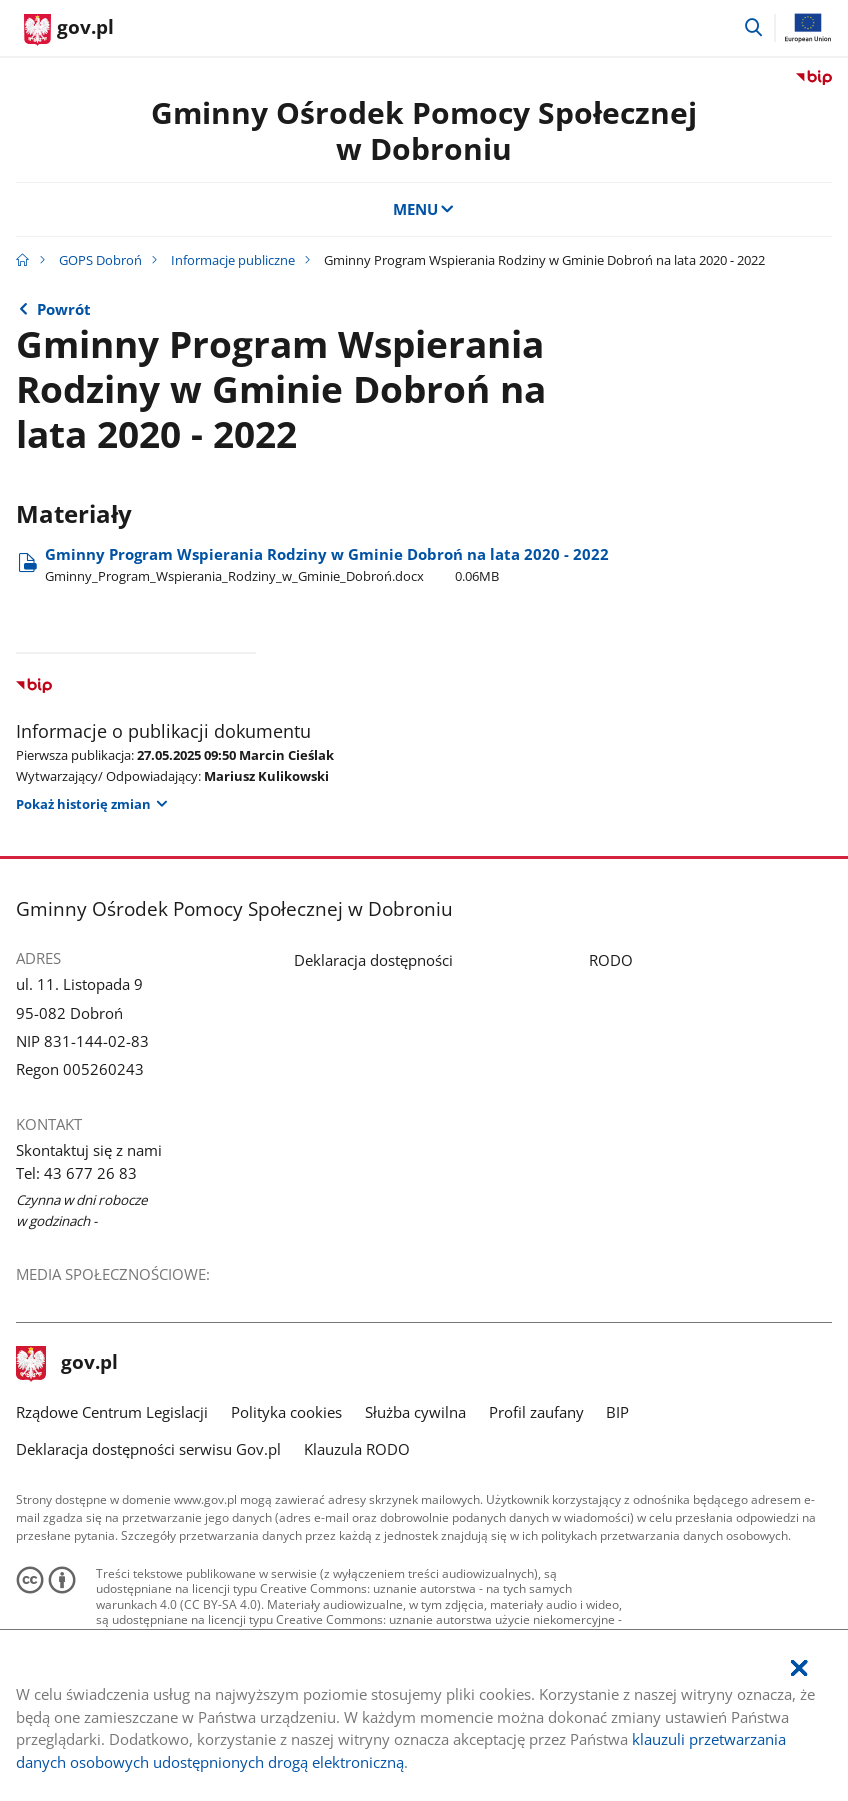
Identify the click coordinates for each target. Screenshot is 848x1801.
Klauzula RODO (357, 1449)
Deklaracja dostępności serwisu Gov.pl (148, 1449)
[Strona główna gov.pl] (69, 30)
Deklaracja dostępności (373, 960)
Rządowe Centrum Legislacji (112, 1412)
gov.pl (67, 1364)
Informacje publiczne (233, 260)
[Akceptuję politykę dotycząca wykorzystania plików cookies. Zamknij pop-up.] (799, 1668)
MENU (424, 209)
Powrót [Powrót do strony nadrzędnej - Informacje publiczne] (64, 309)
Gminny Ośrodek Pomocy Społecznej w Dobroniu (424, 130)
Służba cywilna (415, 1412)
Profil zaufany (536, 1412)
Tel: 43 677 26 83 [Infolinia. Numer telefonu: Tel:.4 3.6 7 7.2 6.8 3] (76, 1173)
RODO (611, 960)
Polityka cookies (286, 1412)
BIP (617, 1412)
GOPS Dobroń (100, 260)
